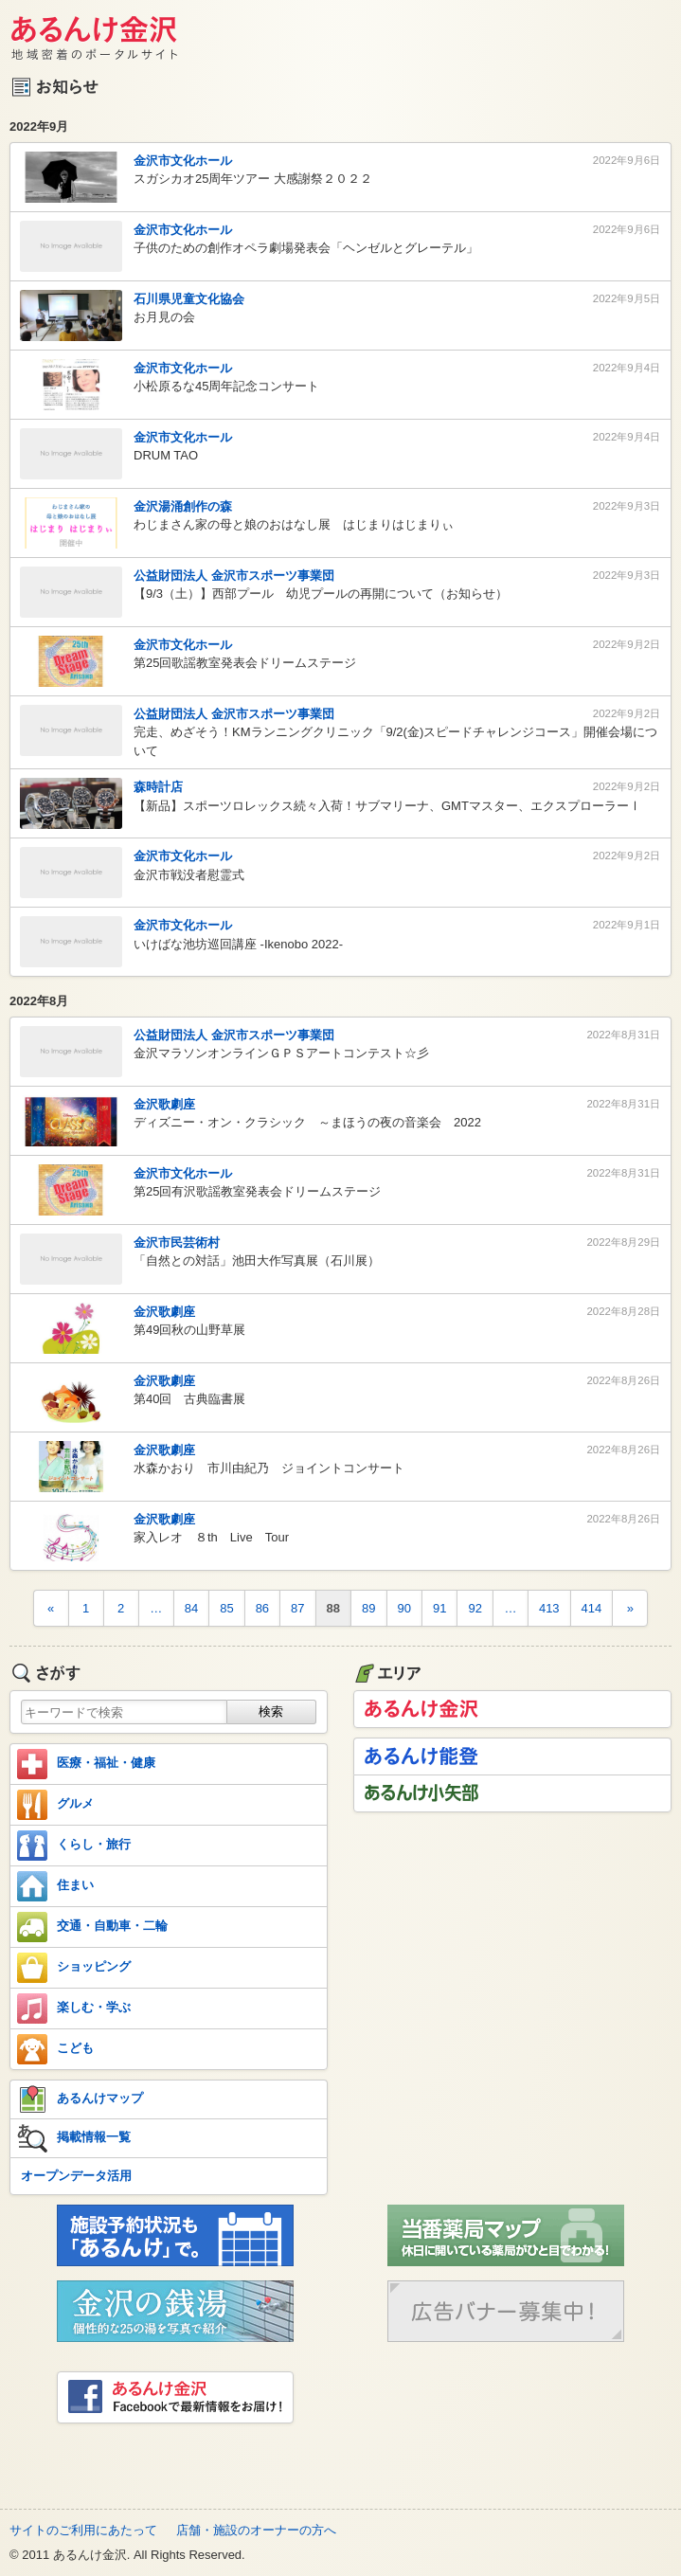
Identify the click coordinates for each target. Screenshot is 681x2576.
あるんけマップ (80, 2099)
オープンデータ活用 (76, 2176)
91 (439, 1608)
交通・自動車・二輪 (92, 1927)
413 (549, 1608)
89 (368, 1608)
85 (226, 1608)
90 (404, 1608)
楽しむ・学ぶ (74, 2008)
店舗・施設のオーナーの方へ (256, 2530)
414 (592, 1608)
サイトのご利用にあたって (83, 2530)
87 (297, 1608)
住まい (55, 1886)
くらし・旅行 (74, 1845)
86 (262, 1608)
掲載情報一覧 (74, 2138)
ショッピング (74, 1968)
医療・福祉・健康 (86, 1764)
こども (55, 2049)
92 (474, 1608)
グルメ (55, 1805)
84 (191, 1608)
